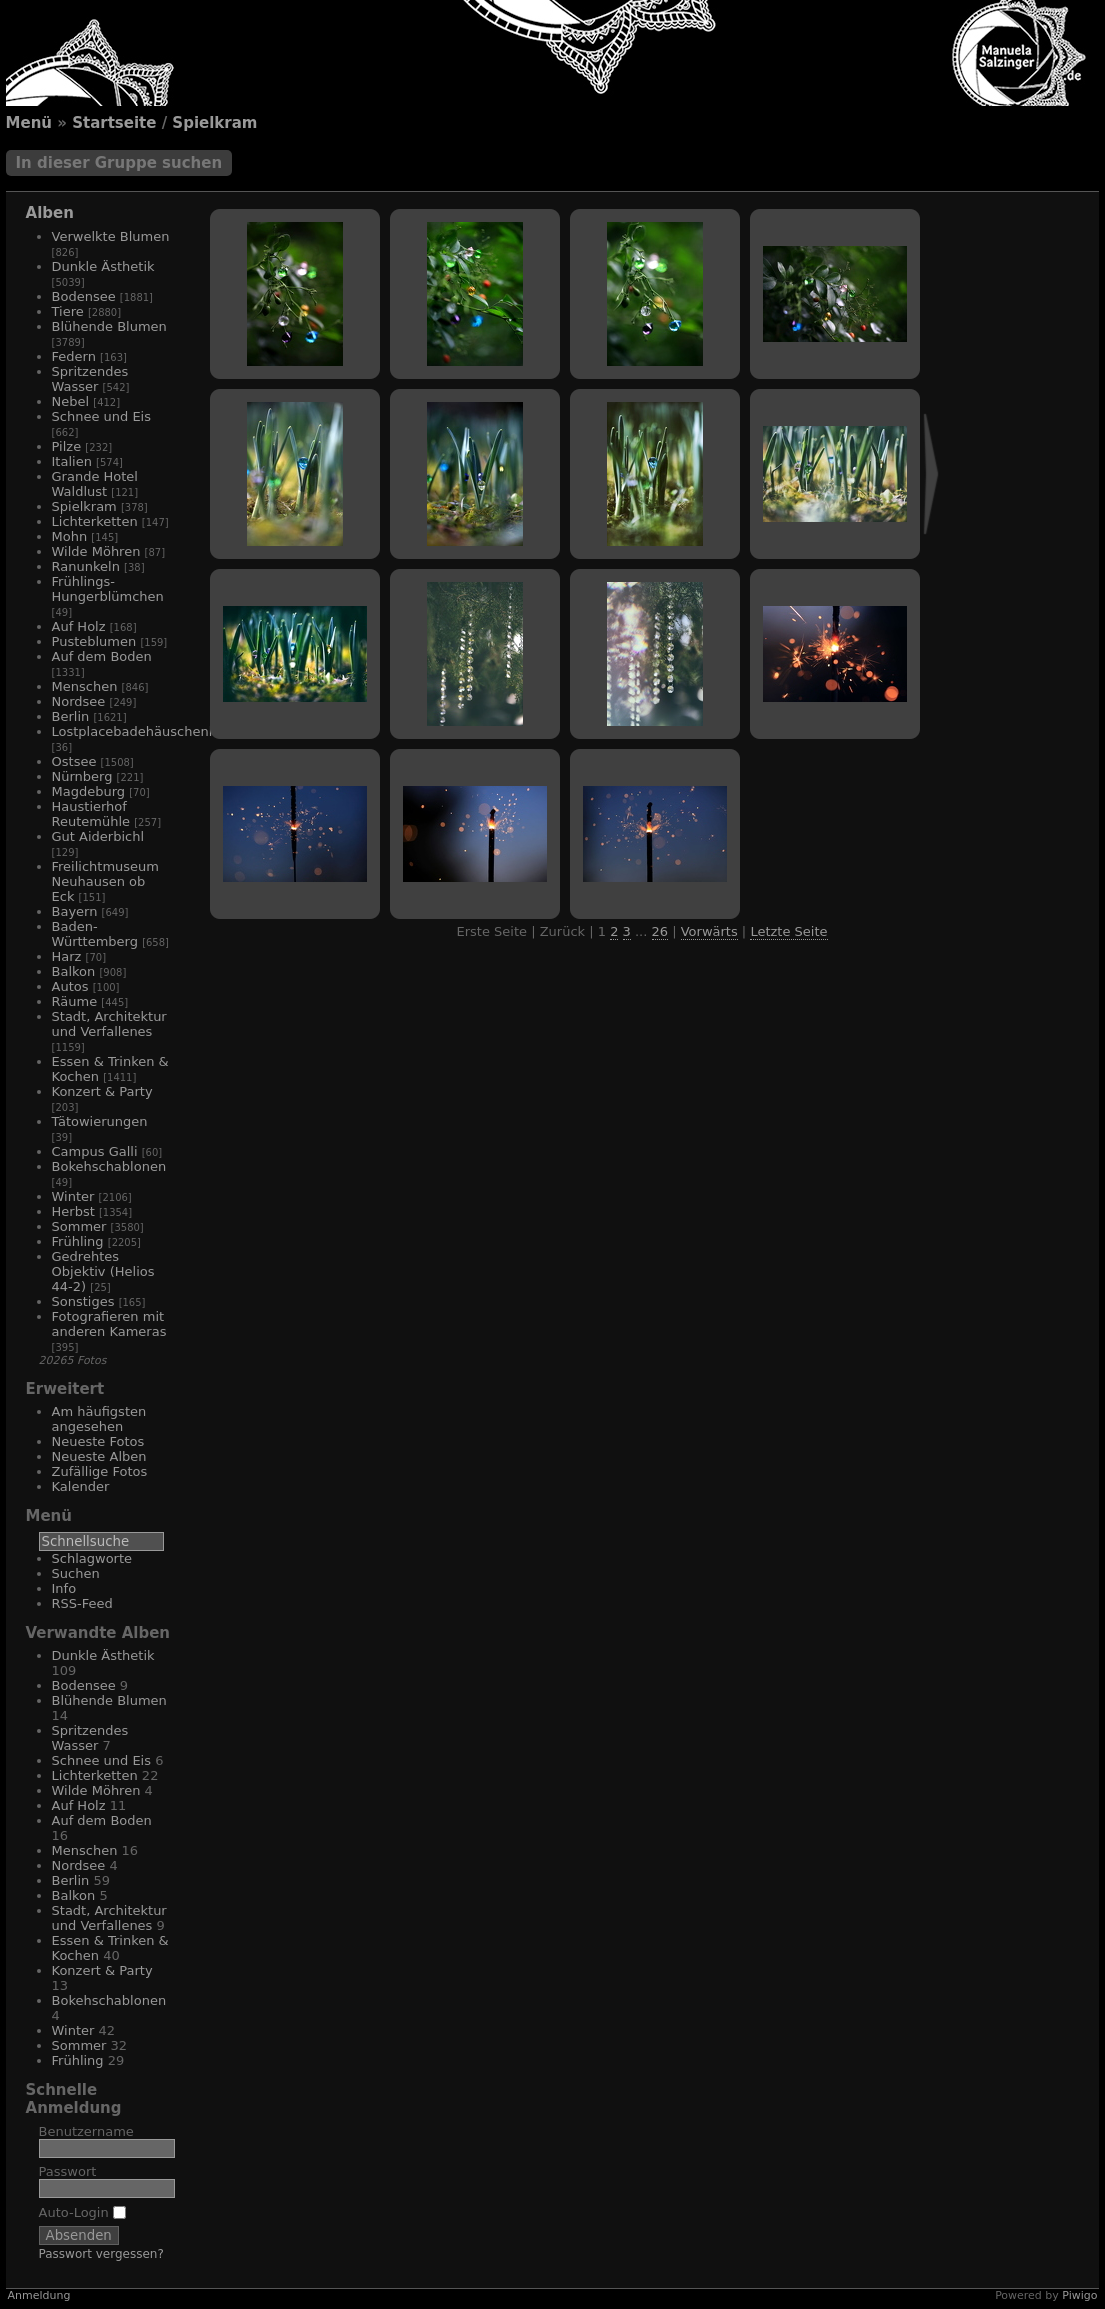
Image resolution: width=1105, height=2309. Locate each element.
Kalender (81, 1486)
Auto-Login (82, 2212)
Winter (73, 1196)
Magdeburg (89, 791)
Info (64, 1588)
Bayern (75, 911)
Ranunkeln (86, 566)
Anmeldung (39, 2295)
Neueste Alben (99, 1456)
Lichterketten (95, 521)
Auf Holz (79, 626)
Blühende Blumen (109, 326)
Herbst (73, 1211)
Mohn (70, 536)
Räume (75, 1001)
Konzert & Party (102, 1091)
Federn (74, 356)
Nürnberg (82, 776)
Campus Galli (95, 1151)
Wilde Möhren (96, 551)
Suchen (76, 1573)
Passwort (68, 2171)
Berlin (71, 716)
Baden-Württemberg (95, 934)
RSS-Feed (82, 1603)
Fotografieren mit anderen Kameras (109, 1324)
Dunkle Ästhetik (103, 266)
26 (660, 931)
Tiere (68, 311)
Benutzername (86, 2131)
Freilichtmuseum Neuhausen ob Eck (106, 881)
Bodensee (84, 296)
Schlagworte (92, 1558)
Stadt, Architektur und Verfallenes (109, 1024)
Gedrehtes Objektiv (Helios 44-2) (103, 1271)
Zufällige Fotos (100, 1471)
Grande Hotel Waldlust (95, 484)
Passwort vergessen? (101, 2254)
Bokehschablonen (109, 1166)
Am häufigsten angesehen (99, 1419)
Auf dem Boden (102, 656)
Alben (50, 213)
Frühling (78, 1241)
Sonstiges (83, 1301)
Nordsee (79, 701)
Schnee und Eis (101, 416)
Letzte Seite (788, 931)
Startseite (114, 123)
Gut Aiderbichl (98, 836)
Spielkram (214, 123)
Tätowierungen (100, 1121)
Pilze (67, 446)
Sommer (79, 1226)
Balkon (74, 971)
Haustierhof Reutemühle (91, 814)
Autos (70, 986)
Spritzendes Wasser (90, 379)
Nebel (71, 401)
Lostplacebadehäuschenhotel (147, 731)
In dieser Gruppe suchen (119, 163)
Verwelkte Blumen (111, 236)
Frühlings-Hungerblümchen (108, 589)
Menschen (85, 686)
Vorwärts (709, 931)
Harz (67, 956)
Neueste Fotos (98, 1441)
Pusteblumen (94, 641)
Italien (72, 461)
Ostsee (74, 761)
